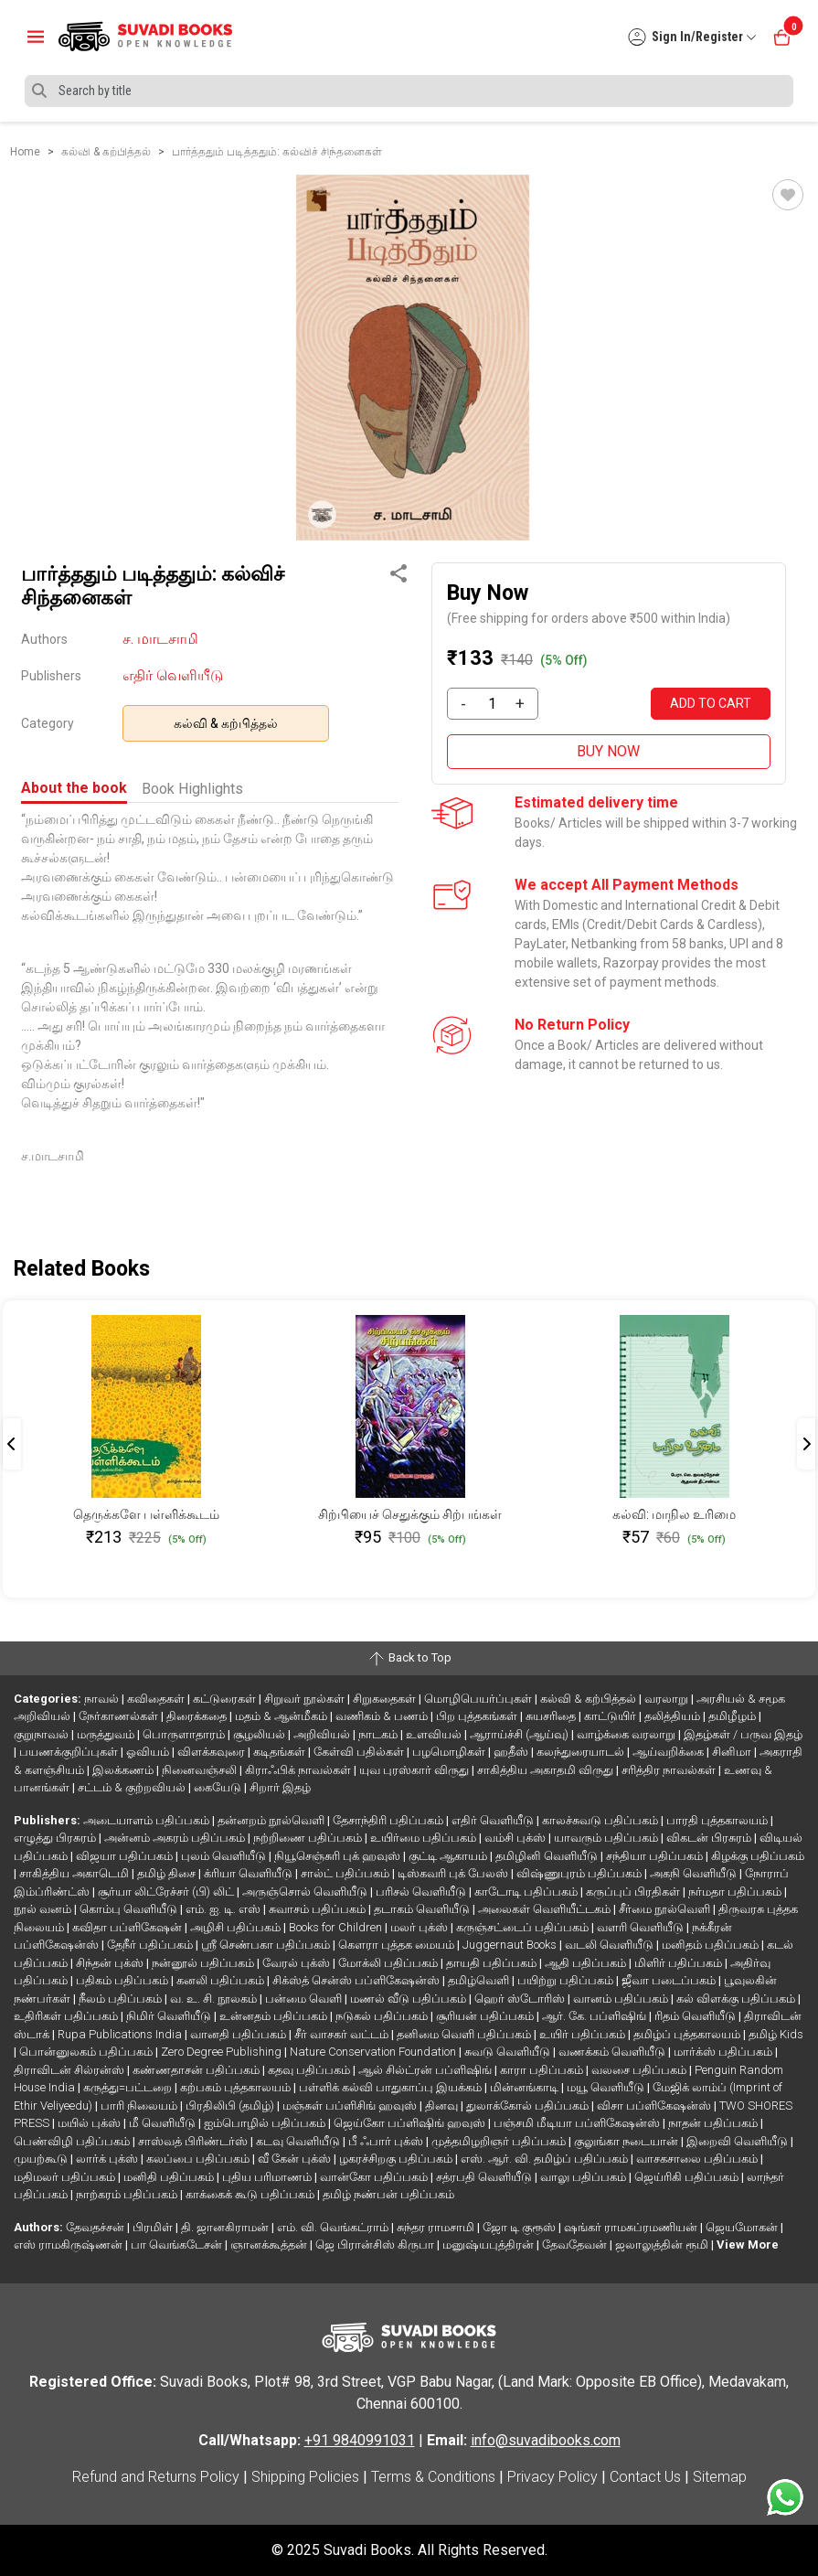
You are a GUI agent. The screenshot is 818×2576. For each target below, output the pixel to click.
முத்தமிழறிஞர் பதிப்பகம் (499, 2141)
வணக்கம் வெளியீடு (613, 2051)
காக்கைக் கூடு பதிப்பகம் (251, 2194)
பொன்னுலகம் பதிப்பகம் (87, 2051)
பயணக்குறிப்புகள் (70, 1751)
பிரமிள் (154, 2227)
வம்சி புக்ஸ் (516, 1837)
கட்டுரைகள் (226, 1698)
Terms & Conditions (433, 2476)
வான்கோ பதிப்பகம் (375, 2177)
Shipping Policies (305, 2476)
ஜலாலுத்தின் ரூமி (663, 2244)
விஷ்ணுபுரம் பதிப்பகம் (580, 1873)
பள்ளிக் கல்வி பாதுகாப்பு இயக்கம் (391, 2087)
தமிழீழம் (733, 1716)
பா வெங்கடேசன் (178, 2244)
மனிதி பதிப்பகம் (170, 2177)
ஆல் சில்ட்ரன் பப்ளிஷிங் (426, 2070)
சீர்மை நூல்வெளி (666, 1909)
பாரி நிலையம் (140, 2105)
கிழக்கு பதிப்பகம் (757, 1856)
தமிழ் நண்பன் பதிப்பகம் (388, 2194)
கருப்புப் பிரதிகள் (634, 1891)
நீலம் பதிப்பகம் (122, 1998)
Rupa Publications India (121, 2034)
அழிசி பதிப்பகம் (236, 1927)
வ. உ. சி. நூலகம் (215, 1998)
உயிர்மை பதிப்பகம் (424, 1837)
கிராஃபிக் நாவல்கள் (299, 1770)
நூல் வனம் (44, 1909)
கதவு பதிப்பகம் (310, 2070)
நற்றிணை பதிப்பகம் (309, 1837)
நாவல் (103, 1698)
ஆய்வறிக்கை (669, 1751)
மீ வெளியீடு (163, 2123)
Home (25, 151)
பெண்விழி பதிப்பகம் (73, 2141)
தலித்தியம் (673, 1716)
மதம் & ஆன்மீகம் (282, 1716)
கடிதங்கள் (280, 1751)
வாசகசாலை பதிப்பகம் (698, 2158)
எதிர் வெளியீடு (172, 675)
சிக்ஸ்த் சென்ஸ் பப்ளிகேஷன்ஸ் (357, 1980)
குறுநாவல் (42, 1734)
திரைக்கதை (197, 1716)
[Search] (409, 91)
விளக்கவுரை (212, 1751)
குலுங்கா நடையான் (627, 2141)
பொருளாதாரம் (185, 1734)
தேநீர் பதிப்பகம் (151, 1944)
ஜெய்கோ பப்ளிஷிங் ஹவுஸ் (411, 2123)
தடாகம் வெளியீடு (423, 1909)
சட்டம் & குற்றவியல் (133, 1787)
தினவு (443, 2105)
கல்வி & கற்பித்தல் (226, 723)
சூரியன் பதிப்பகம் (486, 2016)
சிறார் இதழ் (280, 1787)
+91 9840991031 (359, 2440)
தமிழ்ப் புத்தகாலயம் (688, 2034)
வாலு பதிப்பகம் (584, 2177)
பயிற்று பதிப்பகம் (566, 1980)
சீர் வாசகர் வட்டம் (342, 2034)
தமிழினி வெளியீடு (547, 1856)
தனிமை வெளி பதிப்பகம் (465, 2034)
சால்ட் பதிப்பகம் (346, 1873)
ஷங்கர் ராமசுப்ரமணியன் (632, 2227)
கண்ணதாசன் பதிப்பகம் (197, 2070)
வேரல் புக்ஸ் (297, 1963)
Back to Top (409, 1659)
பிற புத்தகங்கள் (478, 1716)
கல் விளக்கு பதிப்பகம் (737, 1998)
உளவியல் (435, 1734)
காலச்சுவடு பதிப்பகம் (601, 1820)
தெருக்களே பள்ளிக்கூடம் (146, 1514)
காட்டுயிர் (611, 1716)
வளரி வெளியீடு (641, 1927)
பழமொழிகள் (450, 1751)
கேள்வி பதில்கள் (360, 1751)
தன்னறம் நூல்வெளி (272, 1820)
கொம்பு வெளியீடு (130, 1909)
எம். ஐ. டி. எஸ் (224, 1909)
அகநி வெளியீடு (694, 1873)
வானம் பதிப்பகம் (622, 1998)
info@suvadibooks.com (546, 2440)
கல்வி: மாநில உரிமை (674, 1514)
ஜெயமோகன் (743, 2227)
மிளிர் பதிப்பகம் (679, 1963)
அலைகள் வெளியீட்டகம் (545, 1909)
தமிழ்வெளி (480, 1980)
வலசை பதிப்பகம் (640, 2070)
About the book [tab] (74, 787)
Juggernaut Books (510, 1944)
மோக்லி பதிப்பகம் (389, 1963)
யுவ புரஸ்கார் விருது (415, 1770)
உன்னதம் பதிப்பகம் (274, 2016)
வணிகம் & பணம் (382, 1716)
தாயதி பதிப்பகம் (492, 1963)
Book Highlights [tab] (192, 788)
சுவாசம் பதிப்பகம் (318, 1909)
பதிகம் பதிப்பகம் (123, 1980)
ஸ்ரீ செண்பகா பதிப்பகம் (267, 1944)
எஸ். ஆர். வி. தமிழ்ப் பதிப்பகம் (546, 2158)
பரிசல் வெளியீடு (422, 1891)
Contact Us (645, 2476)
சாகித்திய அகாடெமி (75, 1873)
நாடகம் (379, 1734)
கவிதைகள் (157, 1698)
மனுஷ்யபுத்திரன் (489, 2244)
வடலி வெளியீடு (610, 1944)
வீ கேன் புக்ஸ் (296, 2158)
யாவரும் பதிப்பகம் (607, 1837)
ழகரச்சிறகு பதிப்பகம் (397, 2158)
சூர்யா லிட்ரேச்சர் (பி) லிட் (167, 1891)
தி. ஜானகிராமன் (226, 2227)
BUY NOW (608, 751)
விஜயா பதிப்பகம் (125, 1856)
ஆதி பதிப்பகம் (587, 1963)
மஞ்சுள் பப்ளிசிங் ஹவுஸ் (351, 2105)
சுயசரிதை (552, 1716)
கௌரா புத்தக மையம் (397, 1944)
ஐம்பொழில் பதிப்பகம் (266, 2123)
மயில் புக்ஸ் (90, 2123)
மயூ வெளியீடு (607, 2087)
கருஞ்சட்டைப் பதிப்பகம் (523, 1927)
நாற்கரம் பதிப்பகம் (128, 2194)
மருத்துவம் (107, 1734)
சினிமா (733, 1751)
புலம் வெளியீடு (225, 1856)
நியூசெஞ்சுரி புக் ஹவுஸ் (338, 1856)
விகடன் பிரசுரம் (710, 1837)
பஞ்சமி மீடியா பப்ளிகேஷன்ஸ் (578, 2123)
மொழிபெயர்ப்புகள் (479, 1698)
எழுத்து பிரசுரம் (56, 1837)
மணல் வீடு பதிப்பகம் (409, 1998)
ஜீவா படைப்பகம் (669, 1980)
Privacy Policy (552, 2476)
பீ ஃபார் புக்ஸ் (387, 2141)
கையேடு (219, 1787)
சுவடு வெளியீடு (508, 2051)
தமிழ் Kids (776, 2034)
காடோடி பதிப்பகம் (527, 1891)
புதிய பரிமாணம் (268, 2177)
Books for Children (337, 1927)
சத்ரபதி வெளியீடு (485, 2177)
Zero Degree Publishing (222, 2051)
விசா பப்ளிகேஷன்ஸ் (655, 2105)
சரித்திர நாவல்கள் (669, 1770)
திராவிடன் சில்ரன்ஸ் (70, 2070)
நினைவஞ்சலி (200, 1770)
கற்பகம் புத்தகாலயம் (236, 2087)
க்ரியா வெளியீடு (249, 1873)
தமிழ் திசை (167, 1873)
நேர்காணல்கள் (120, 1716)
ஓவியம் (149, 1751)
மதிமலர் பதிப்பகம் (66, 2177)
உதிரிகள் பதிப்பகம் (67, 2016)
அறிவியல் (323, 1734)
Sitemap (720, 2476)
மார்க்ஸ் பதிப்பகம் (724, 2051)
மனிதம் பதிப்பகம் (711, 1944)
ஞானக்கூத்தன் (270, 2244)
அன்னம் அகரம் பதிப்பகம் (176, 1837)
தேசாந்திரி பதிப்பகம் (389, 1820)
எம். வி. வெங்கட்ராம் (334, 2227)
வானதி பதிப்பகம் (239, 2034)
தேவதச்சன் (96, 2227)
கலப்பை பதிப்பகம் (199, 2158)
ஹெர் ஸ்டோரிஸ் (521, 1998)
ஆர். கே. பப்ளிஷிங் (595, 2016)
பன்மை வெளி (305, 1998)
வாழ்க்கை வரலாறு (627, 1734)
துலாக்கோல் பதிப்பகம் (528, 2105)
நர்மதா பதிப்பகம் (736, 1891)
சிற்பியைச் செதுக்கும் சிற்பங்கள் (410, 1514)
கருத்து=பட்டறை (129, 2087)
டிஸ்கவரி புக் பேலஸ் (454, 1873)
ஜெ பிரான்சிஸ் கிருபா (376, 2244)
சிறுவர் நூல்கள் (305, 1698)
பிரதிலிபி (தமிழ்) (231, 2105)
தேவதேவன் (576, 2244)
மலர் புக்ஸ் (420, 1927)
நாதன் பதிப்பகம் (714, 2123)
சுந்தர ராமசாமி (437, 2227)
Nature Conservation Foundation (374, 2051)
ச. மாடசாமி (160, 638)
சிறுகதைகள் (386, 1698)
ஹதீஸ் (512, 1751)
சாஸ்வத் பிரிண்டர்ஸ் (194, 2141)
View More (748, 2244)
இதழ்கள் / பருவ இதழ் (743, 1734)
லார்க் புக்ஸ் (108, 2158)
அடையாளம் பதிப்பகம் (147, 1820)
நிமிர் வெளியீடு (170, 2016)
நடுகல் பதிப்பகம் (382, 2016)
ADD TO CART (710, 703)
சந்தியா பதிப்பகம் (656, 1856)
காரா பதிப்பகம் (543, 2070)
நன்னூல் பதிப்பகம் (204, 1963)
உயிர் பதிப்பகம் (583, 2034)
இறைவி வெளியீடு (738, 2141)
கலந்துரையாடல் (581, 1751)
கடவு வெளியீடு (299, 2141)
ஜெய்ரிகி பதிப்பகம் (687, 2177)
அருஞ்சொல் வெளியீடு (306, 1891)
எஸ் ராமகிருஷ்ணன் (69, 2244)
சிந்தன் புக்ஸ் (111, 1963)
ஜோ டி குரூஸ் (520, 2227)
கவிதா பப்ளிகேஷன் (128, 1927)
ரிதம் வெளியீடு (696, 2016)
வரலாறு (667, 1698)
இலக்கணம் (124, 1770)
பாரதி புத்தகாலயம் (718, 1820)
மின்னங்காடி (525, 2087)
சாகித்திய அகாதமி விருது (546, 1770)
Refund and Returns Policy (155, 2476)
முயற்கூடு (42, 2158)
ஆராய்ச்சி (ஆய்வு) (520, 1734)
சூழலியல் (260, 1734)
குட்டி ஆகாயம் (449, 1856)
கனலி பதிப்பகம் (221, 1980)
